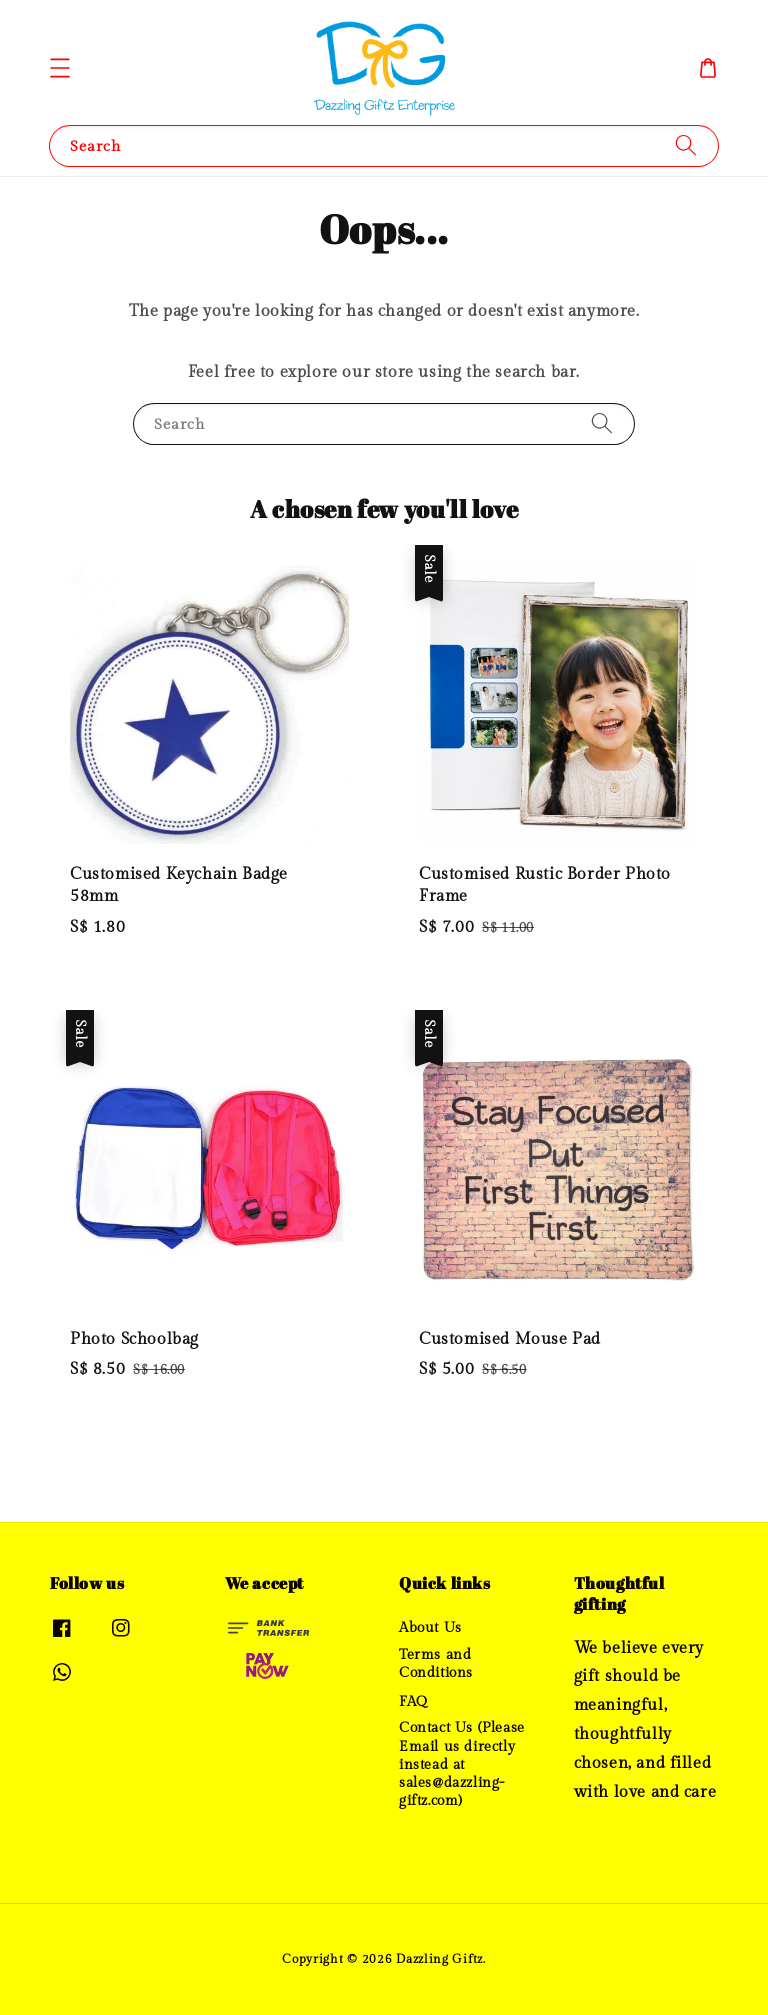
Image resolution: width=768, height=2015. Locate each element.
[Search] (686, 145)
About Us (430, 1628)
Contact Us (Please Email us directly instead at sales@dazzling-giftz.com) (462, 1764)
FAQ (413, 1702)
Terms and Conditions (436, 1664)
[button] (60, 68)
